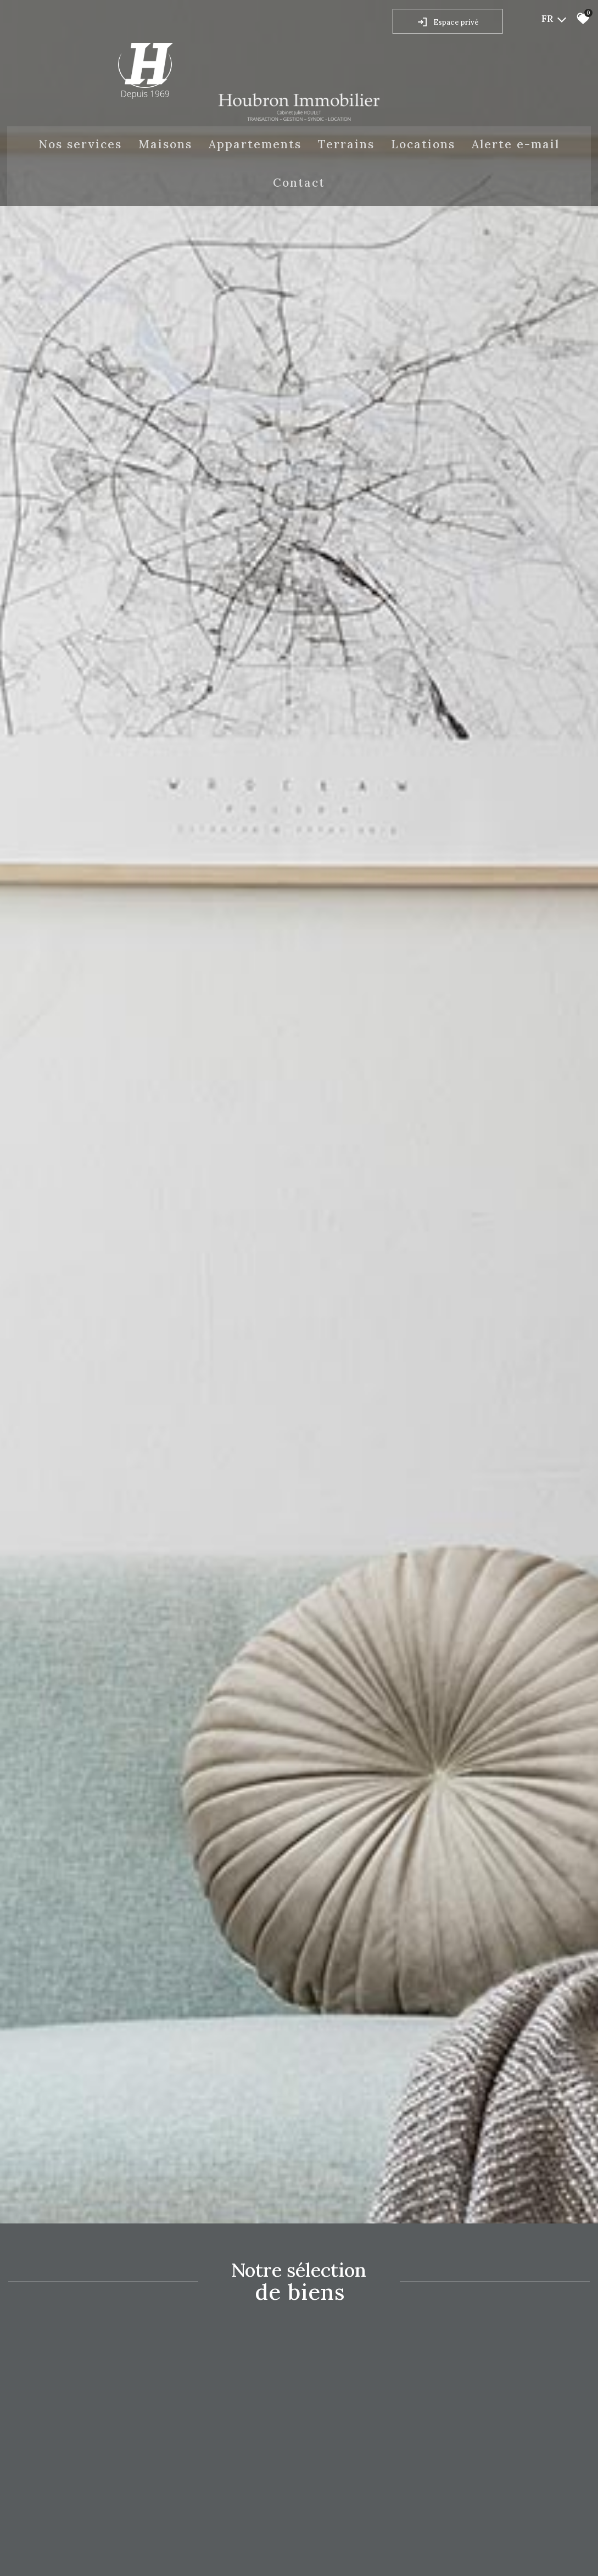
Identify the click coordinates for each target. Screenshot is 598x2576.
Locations (423, 144)
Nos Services (80, 144)
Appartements (255, 144)
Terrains (346, 144)
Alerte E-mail (516, 144)
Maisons (165, 144)
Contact (299, 182)
